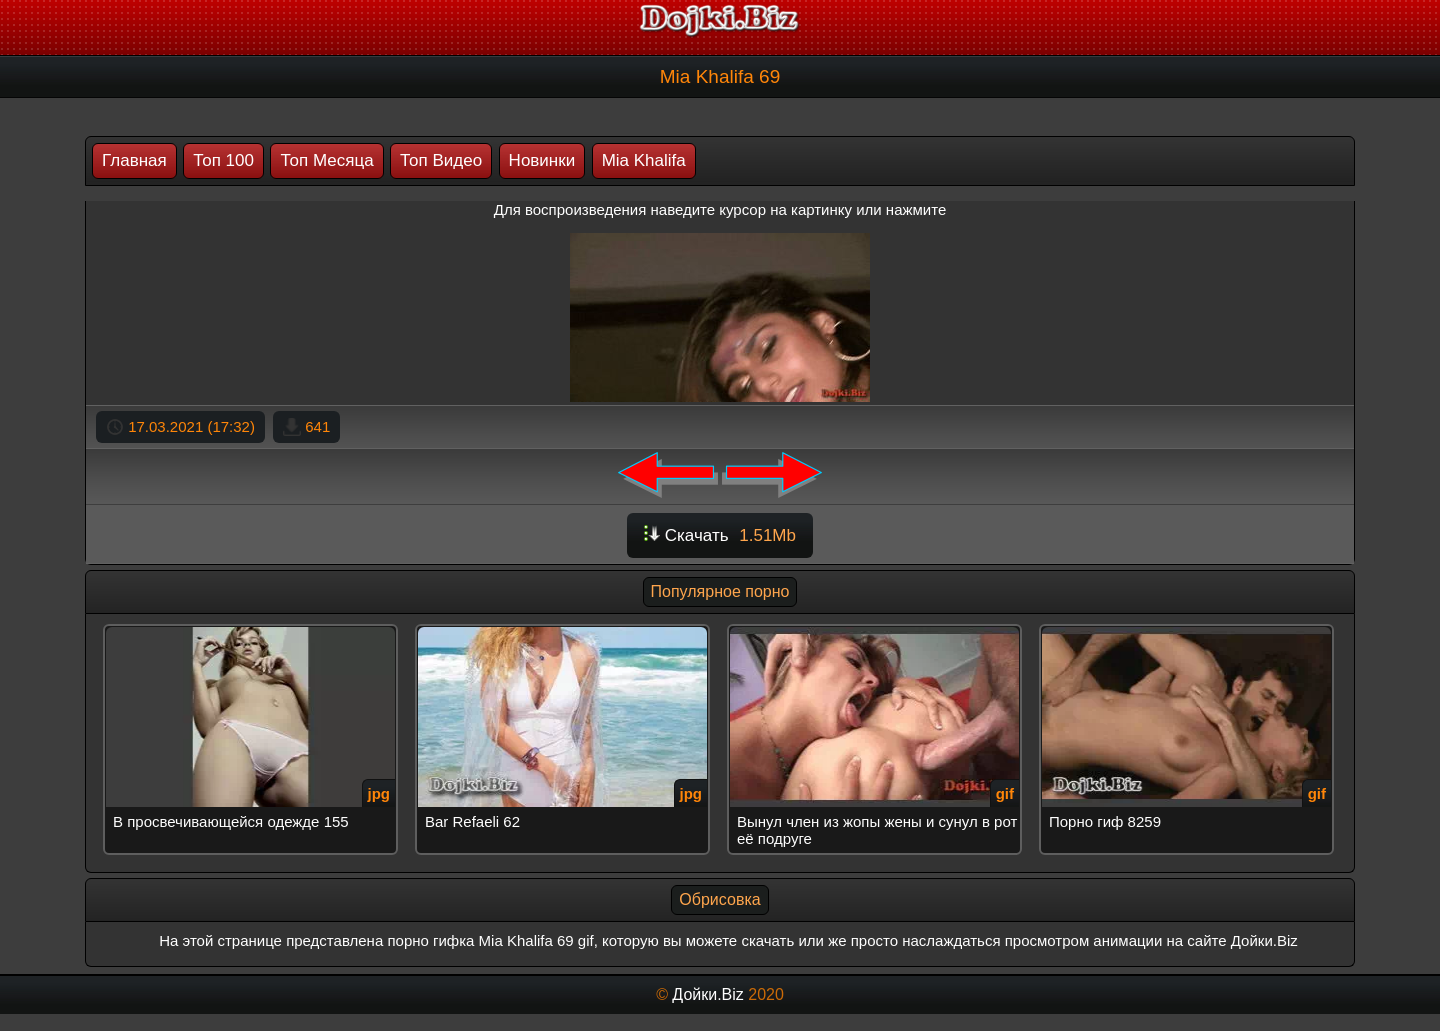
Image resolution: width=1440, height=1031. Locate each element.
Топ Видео (441, 160)
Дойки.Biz (707, 994)
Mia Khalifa (644, 160)
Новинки (542, 160)
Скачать (720, 535)
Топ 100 (223, 160)
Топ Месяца (326, 160)
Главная (134, 160)
